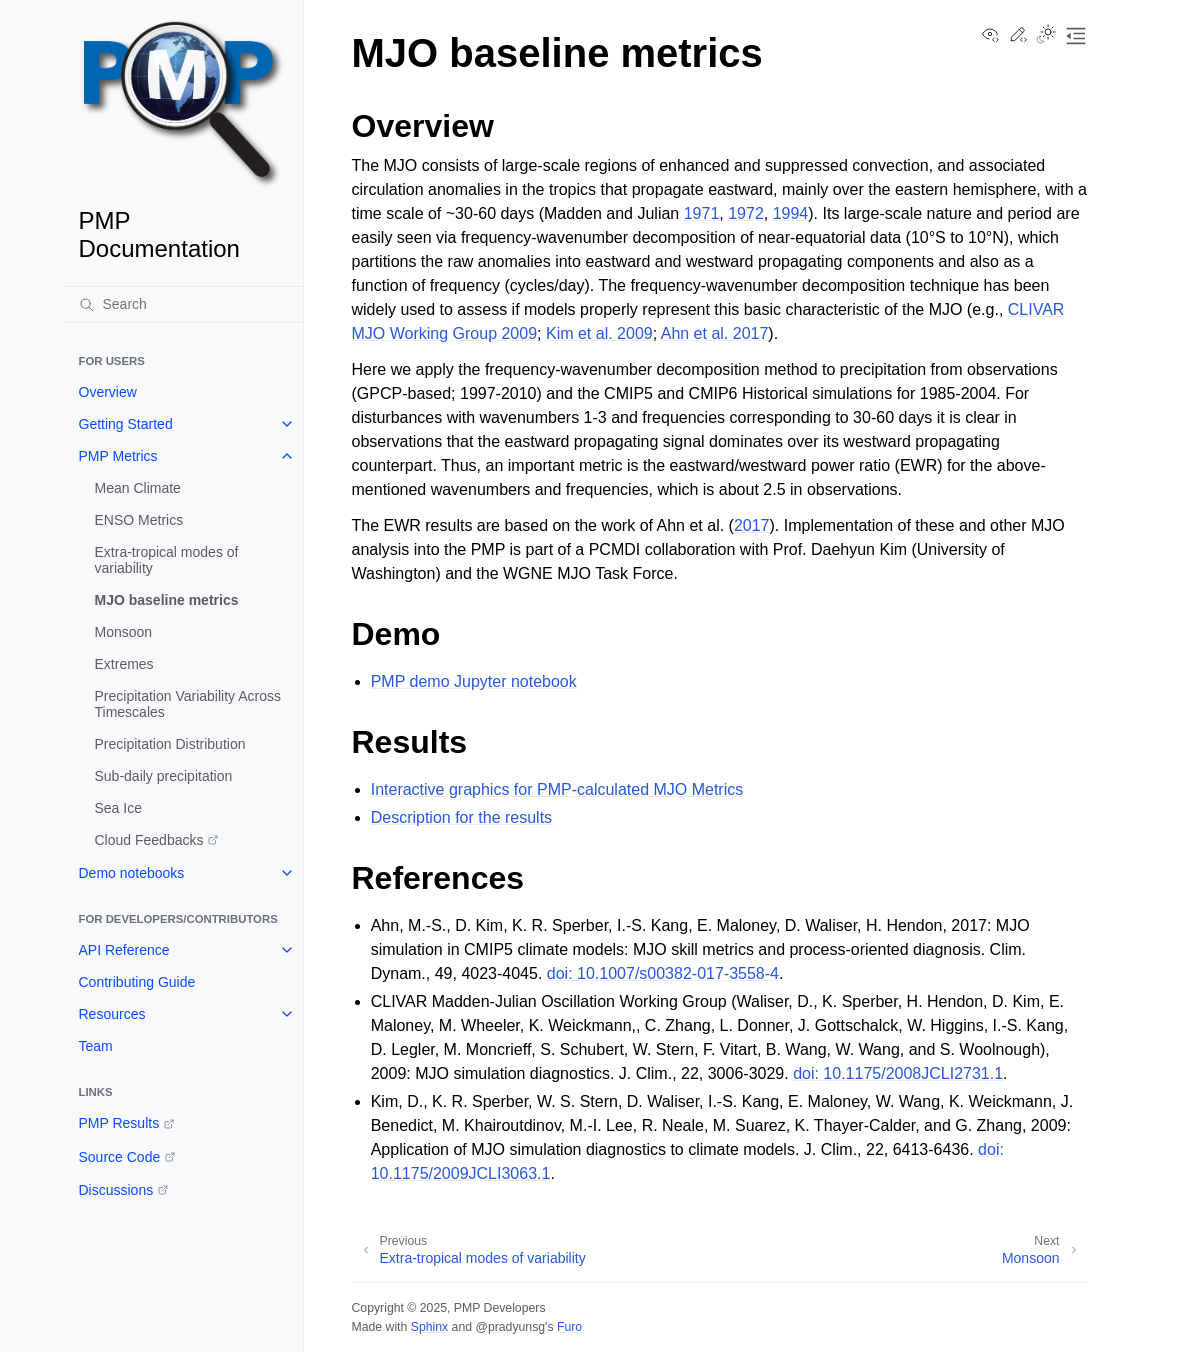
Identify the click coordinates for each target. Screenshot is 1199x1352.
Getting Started (126, 424)
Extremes (124, 664)
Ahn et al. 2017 (715, 333)
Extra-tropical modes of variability (167, 560)
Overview (108, 392)
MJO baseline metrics (167, 600)
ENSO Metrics (139, 520)
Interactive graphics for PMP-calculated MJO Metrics (557, 789)
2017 (752, 525)
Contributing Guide (137, 982)
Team (96, 1046)
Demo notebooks (132, 873)
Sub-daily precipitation (164, 776)
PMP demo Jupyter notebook (474, 681)
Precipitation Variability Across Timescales (188, 704)
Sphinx (429, 1327)
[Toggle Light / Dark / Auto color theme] (1046, 36)
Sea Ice (118, 808)
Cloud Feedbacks (149, 840)
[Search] (183, 304)
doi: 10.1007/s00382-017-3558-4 (663, 973)
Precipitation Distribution (170, 744)
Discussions (116, 1190)
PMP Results (119, 1123)
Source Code (120, 1157)
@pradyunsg (510, 1327)
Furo (569, 1327)
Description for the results (461, 817)
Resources (112, 1014)
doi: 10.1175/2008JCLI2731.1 (898, 1073)
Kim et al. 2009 (599, 333)
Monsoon (124, 632)
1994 (791, 213)
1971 (702, 213)
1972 (746, 213)
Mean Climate (138, 488)
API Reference (124, 950)
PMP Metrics (118, 456)
